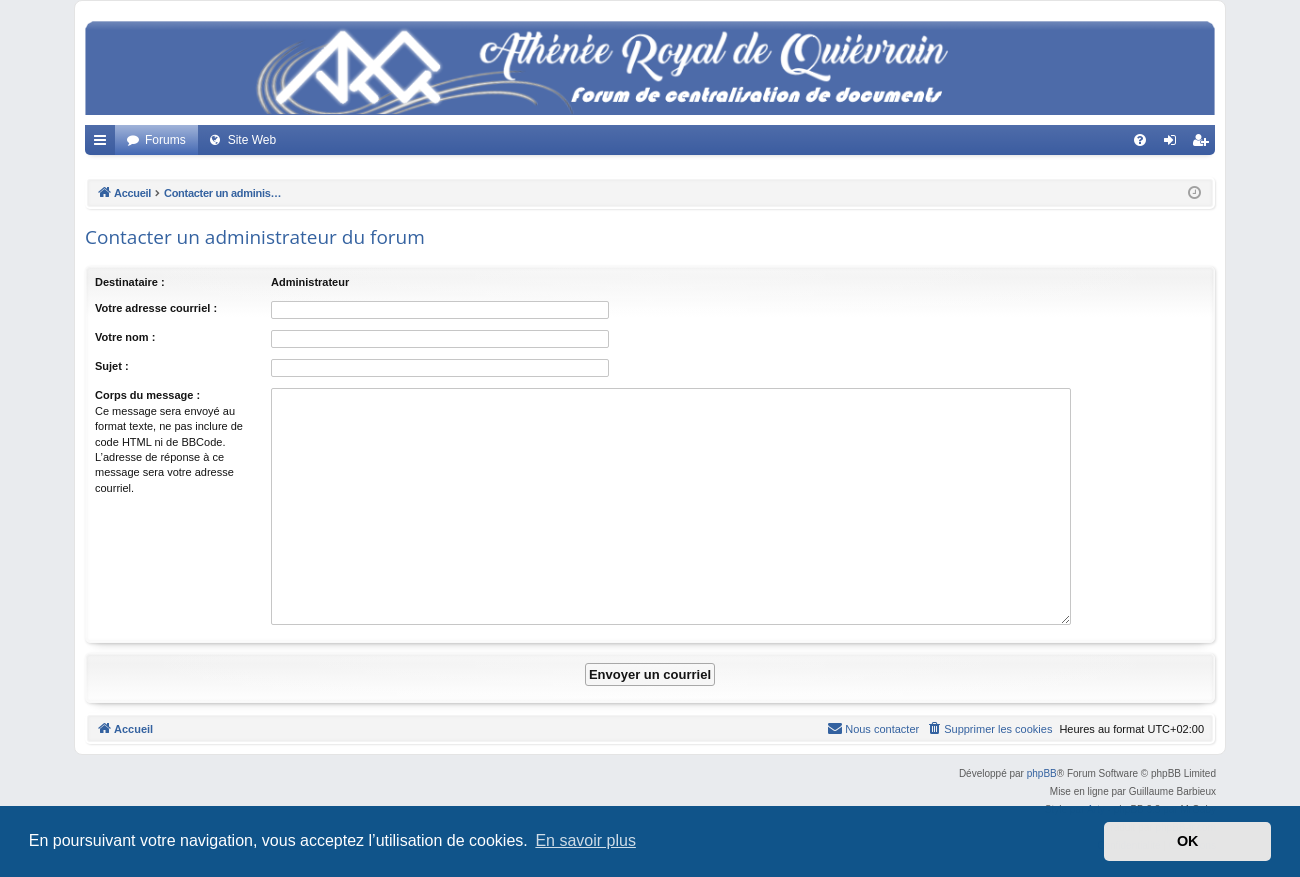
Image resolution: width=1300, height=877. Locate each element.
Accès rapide (104, 144)
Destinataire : (130, 282)
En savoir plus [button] (585, 840)
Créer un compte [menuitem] (1204, 144)
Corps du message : (147, 395)
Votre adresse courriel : (156, 308)
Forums (165, 140)
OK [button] (1188, 841)
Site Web (252, 140)
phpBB (1042, 773)
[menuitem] (1140, 140)
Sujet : (112, 366)
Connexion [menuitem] (1174, 144)
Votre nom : (125, 337)
